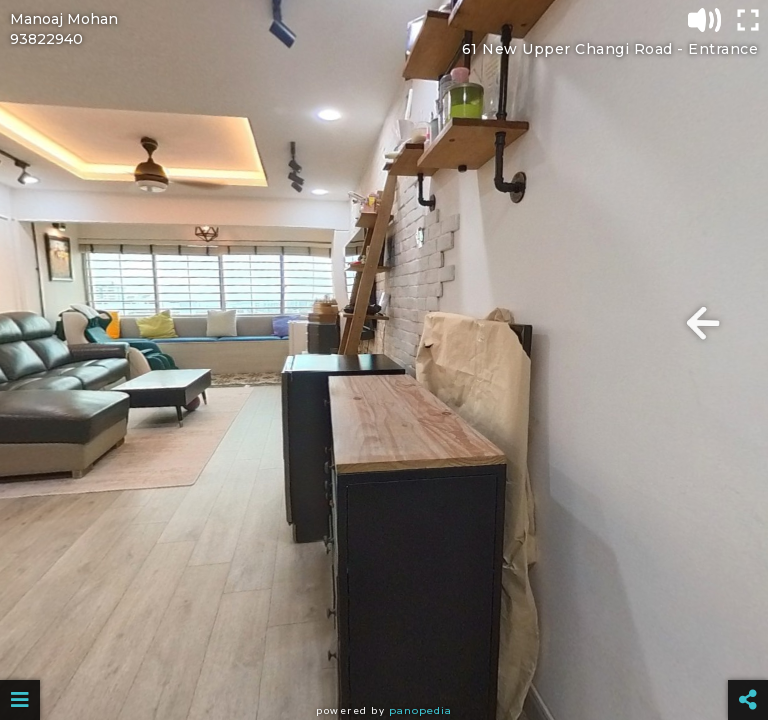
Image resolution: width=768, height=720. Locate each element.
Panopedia (420, 710)
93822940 (46, 39)
